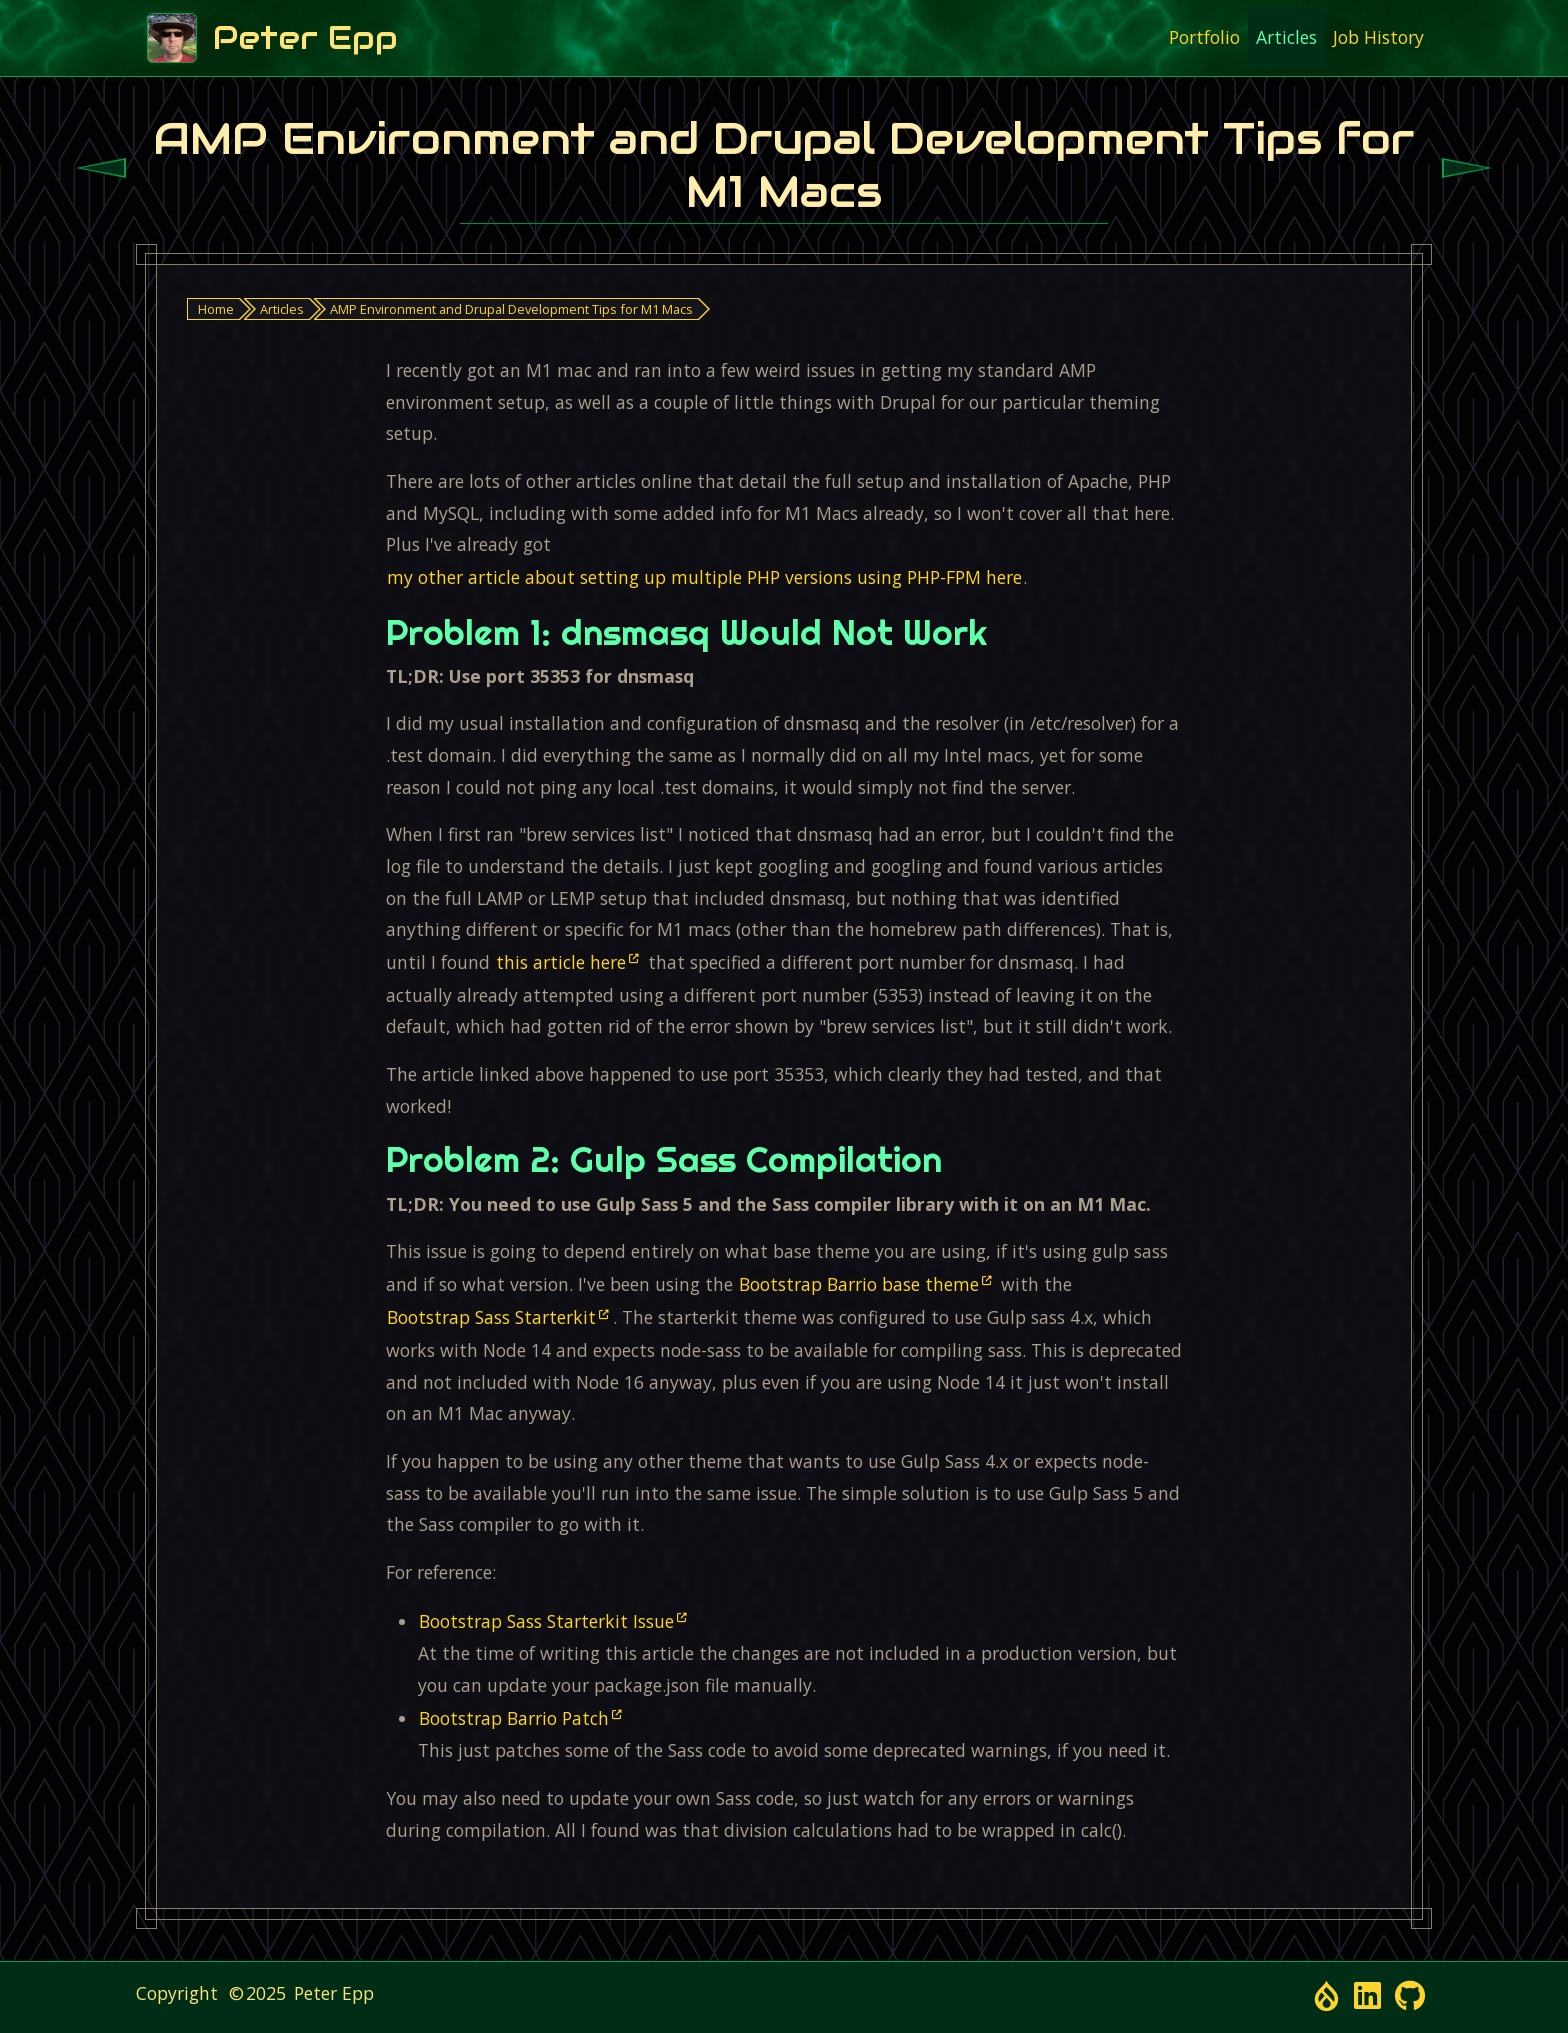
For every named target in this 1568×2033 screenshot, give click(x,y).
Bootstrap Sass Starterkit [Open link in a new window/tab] (491, 1317)
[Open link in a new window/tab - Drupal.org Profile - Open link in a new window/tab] (1326, 1996)
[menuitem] (1204, 38)
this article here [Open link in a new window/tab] (561, 962)
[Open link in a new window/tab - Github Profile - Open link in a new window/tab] (1410, 1996)
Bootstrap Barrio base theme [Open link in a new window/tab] (859, 1284)
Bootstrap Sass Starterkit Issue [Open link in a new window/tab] (546, 1621)
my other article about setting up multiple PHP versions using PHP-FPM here (704, 577)
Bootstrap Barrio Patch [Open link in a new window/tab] (514, 1718)
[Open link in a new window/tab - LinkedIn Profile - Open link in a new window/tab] (1367, 1996)
